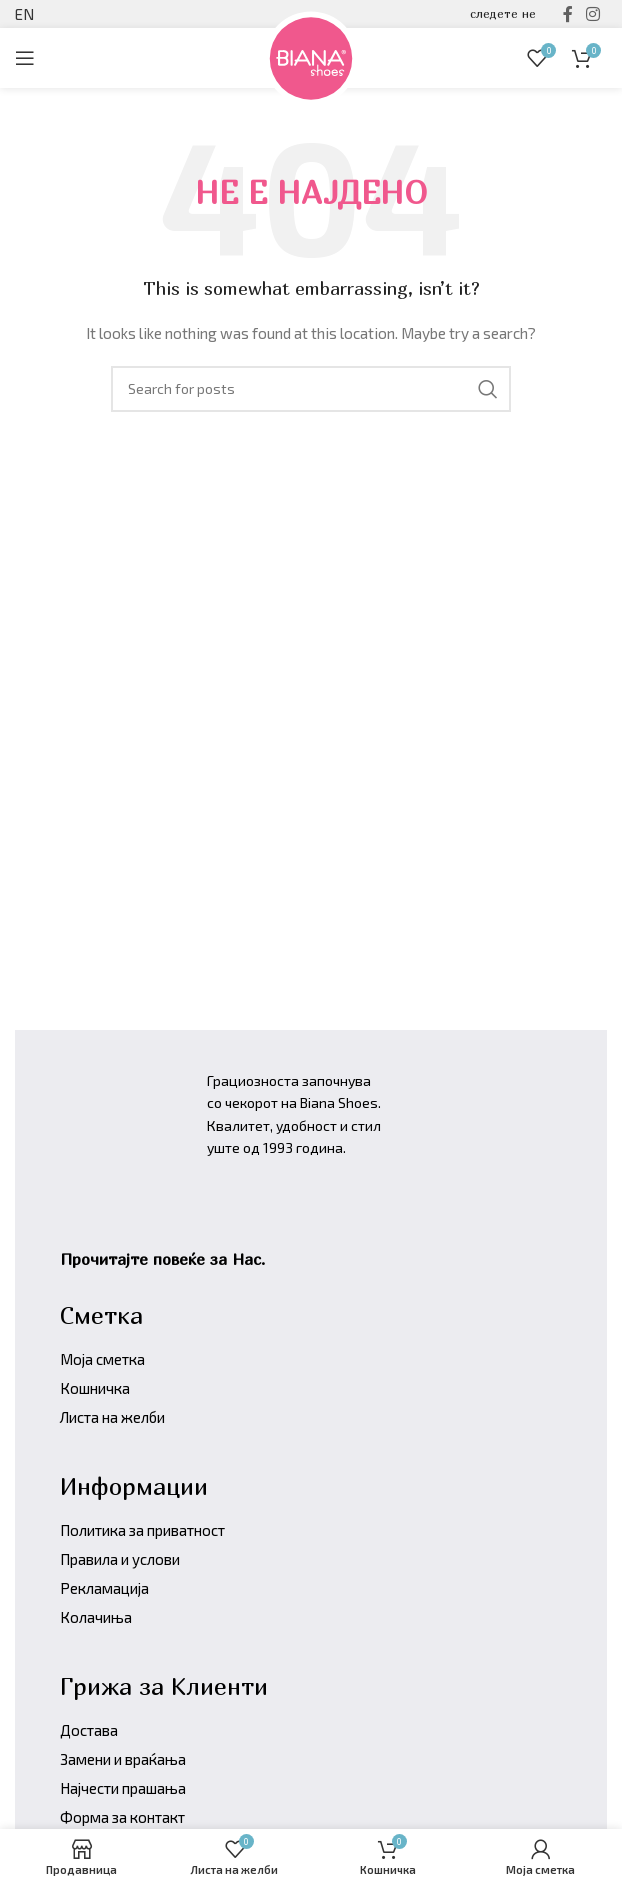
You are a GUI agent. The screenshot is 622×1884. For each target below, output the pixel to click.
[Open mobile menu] (25, 58)
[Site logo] (311, 55)
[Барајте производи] (311, 389)
